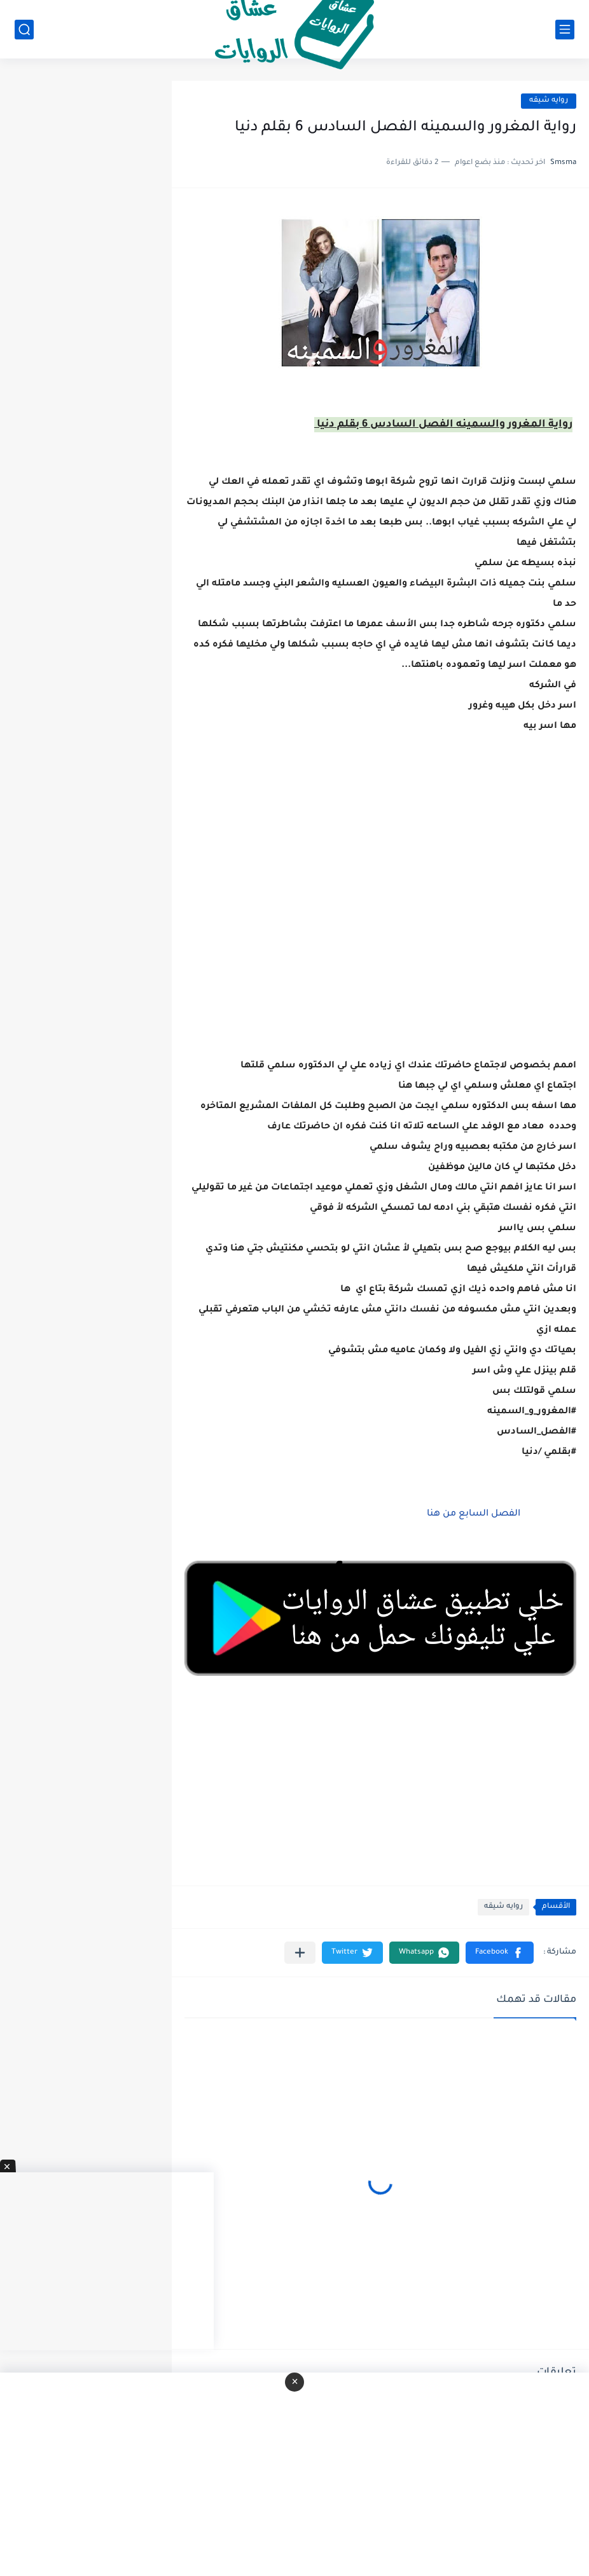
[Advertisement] (380, 917)
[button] (500, 1953)
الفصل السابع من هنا (473, 1514)
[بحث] (24, 29)
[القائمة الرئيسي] (564, 29)
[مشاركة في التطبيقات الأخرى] (299, 1953)
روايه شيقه (548, 101)
